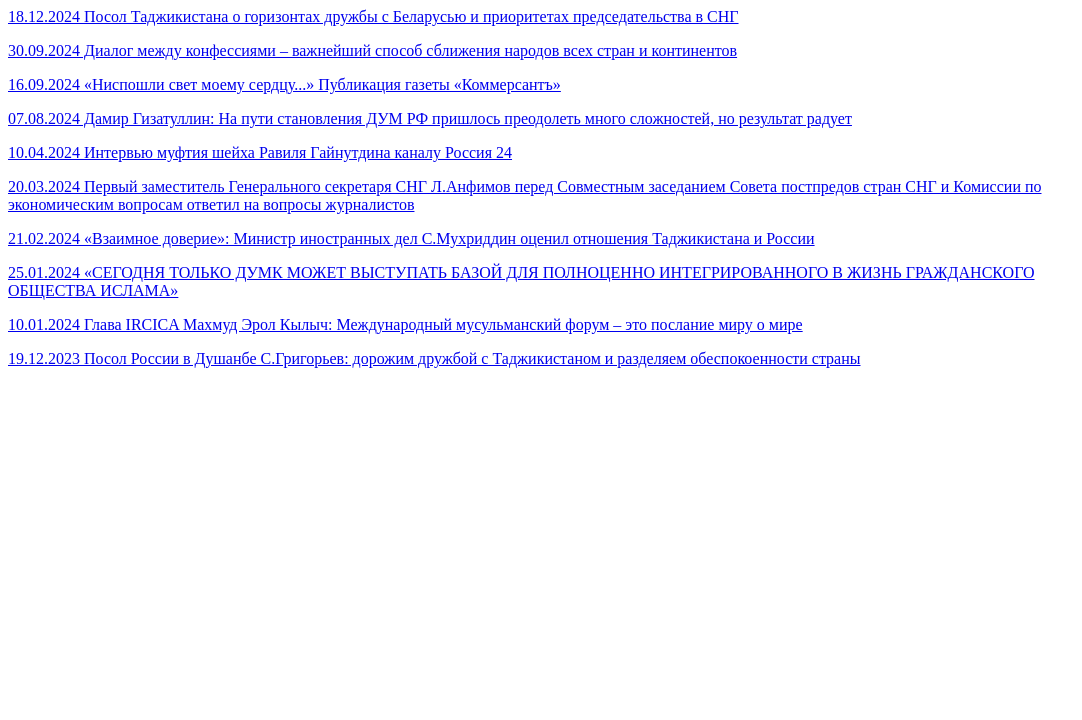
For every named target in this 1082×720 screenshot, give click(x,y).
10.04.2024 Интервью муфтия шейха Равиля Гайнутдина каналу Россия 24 (260, 152)
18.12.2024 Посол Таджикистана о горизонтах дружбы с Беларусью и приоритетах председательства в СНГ (373, 16)
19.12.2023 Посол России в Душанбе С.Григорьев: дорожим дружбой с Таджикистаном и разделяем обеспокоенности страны (434, 358)
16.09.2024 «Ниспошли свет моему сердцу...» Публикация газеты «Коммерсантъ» (284, 84)
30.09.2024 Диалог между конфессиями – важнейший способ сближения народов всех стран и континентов (372, 50)
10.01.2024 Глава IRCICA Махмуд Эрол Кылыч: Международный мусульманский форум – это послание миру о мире (405, 324)
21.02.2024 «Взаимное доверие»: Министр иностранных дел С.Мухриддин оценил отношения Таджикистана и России (411, 238)
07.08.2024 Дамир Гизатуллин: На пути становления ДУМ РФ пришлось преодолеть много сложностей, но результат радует (430, 118)
